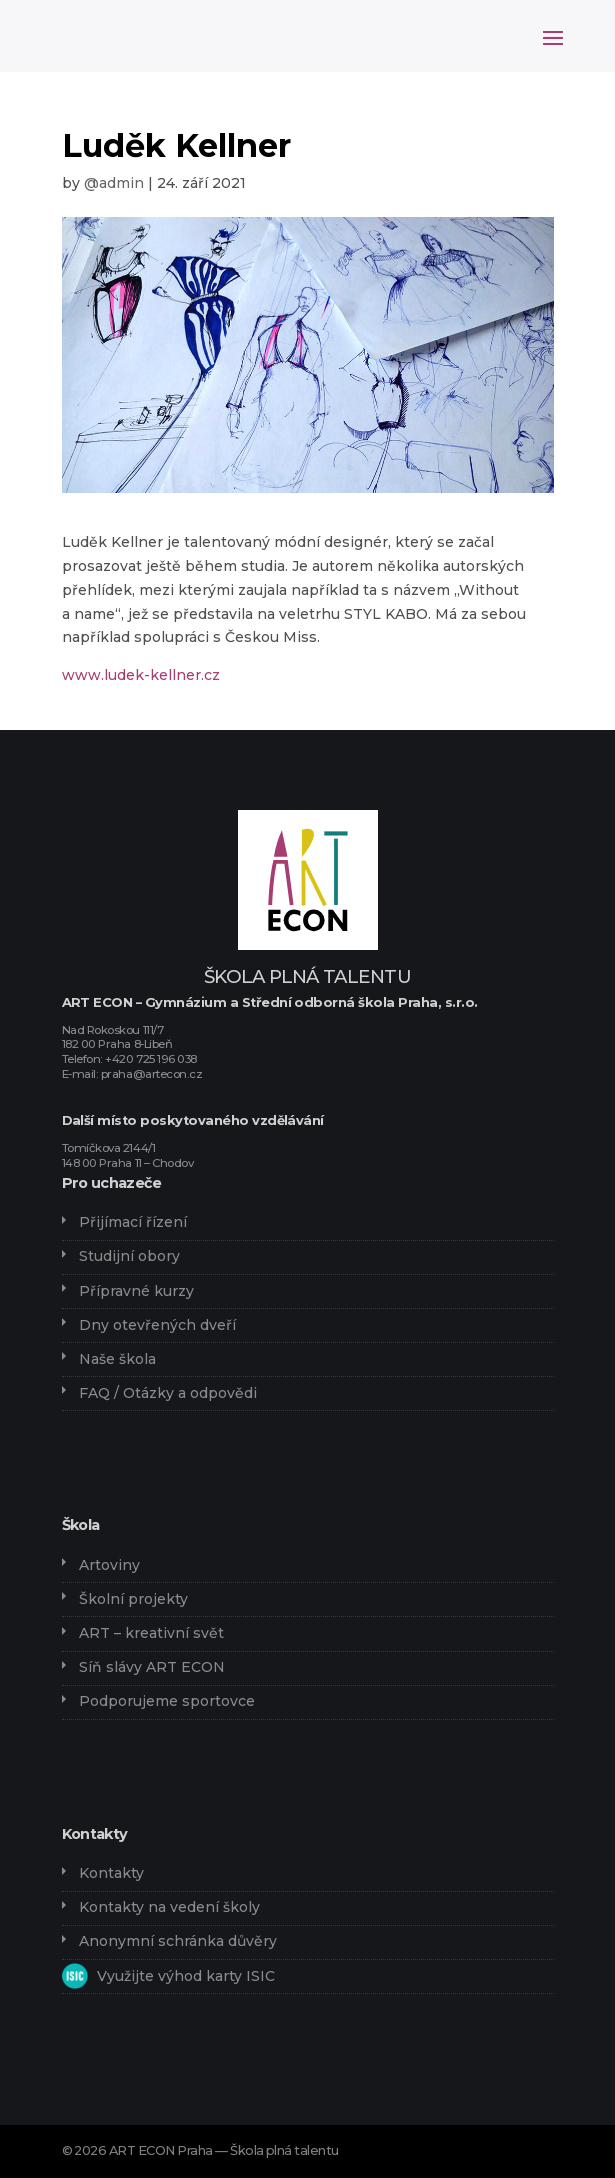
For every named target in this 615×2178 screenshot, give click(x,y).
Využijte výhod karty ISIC (186, 1976)
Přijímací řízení (133, 1222)
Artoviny (109, 1565)
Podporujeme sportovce (167, 1701)
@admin (114, 183)
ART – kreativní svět (151, 1633)
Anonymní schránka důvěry (178, 1941)
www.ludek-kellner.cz (141, 675)
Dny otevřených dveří (157, 1325)
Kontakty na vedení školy (169, 1907)
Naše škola (117, 1359)
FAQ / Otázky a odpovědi (168, 1393)
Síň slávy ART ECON (152, 1667)
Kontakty (111, 1873)
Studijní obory (129, 1256)
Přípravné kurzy (136, 1291)
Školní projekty (133, 1599)
